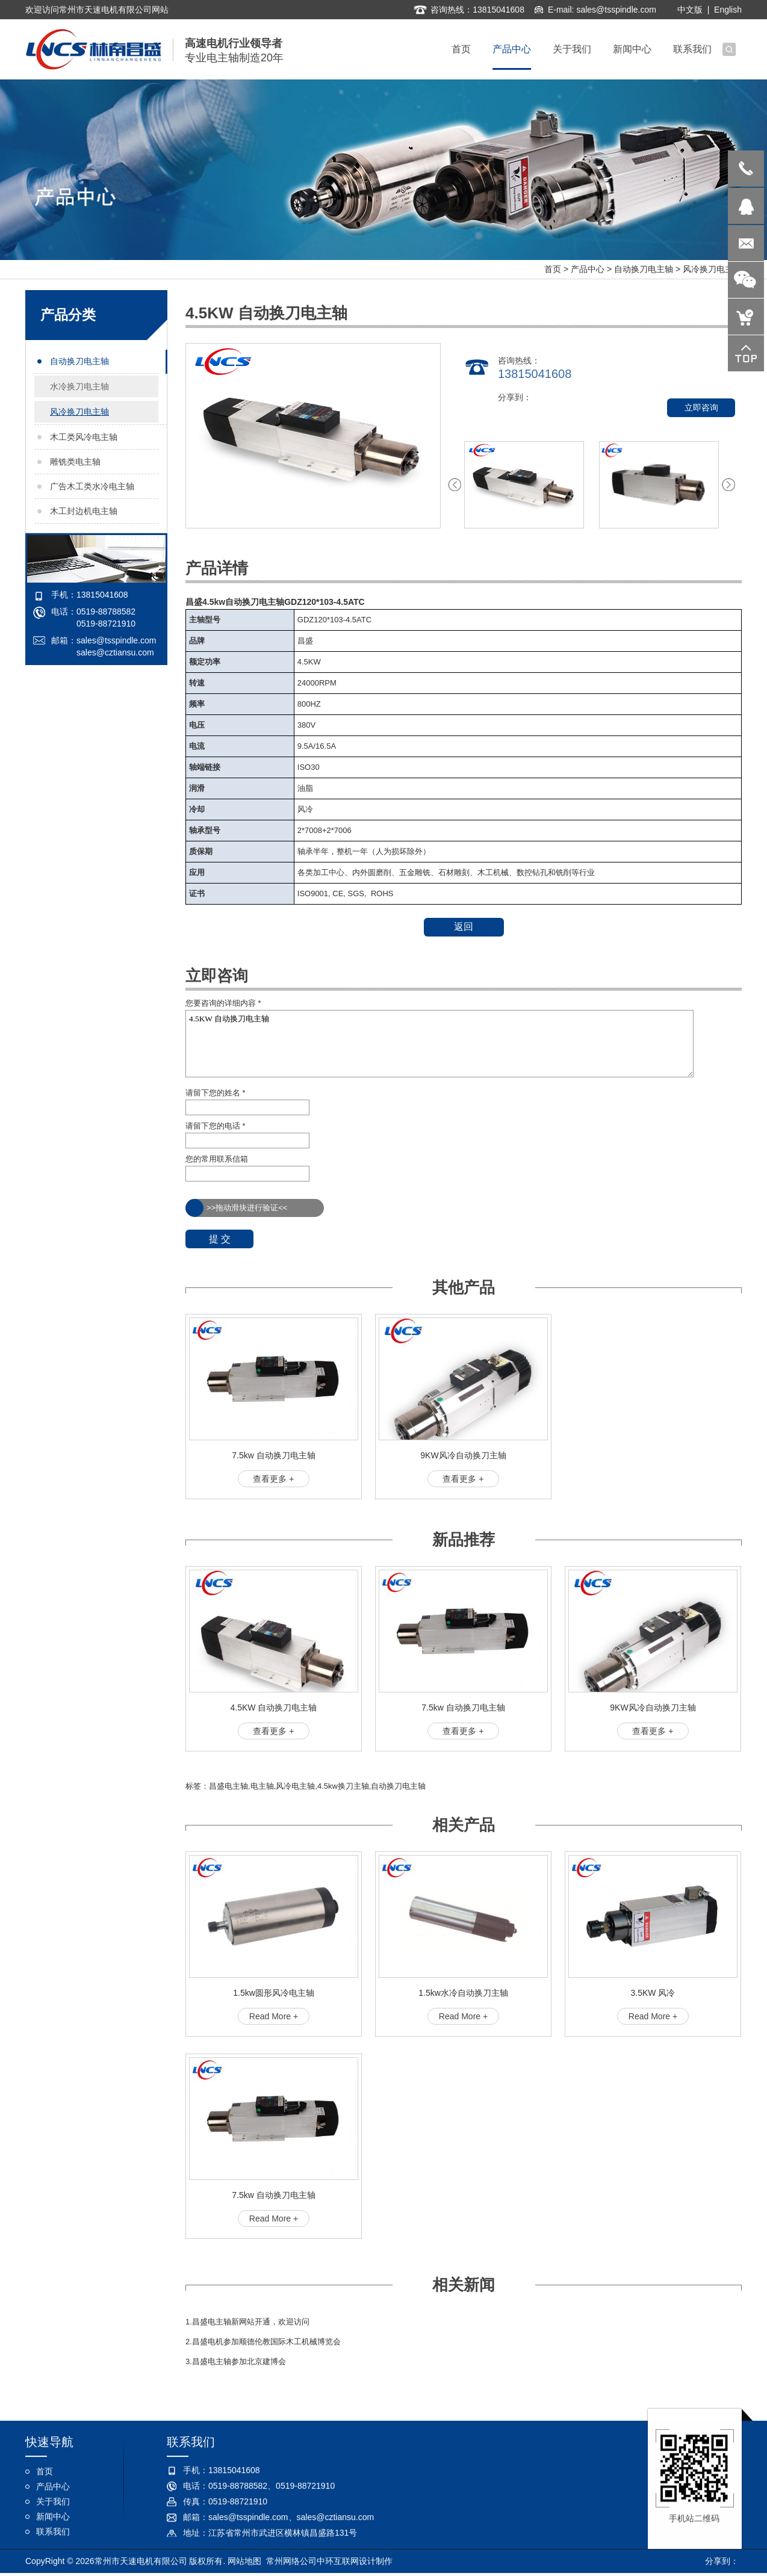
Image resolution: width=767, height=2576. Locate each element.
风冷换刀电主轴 (712, 269)
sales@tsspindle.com (616, 8)
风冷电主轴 (295, 1786)
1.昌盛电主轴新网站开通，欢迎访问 (247, 2321)
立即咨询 (701, 407)
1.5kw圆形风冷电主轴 (273, 1993)
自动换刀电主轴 (643, 269)
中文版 (690, 8)
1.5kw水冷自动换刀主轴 (463, 1993)
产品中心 (587, 269)
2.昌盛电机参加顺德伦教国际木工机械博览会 (263, 2341)
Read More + (273, 2016)
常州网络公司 (291, 2562)
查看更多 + (273, 1479)
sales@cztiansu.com (115, 652)
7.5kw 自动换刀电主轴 (273, 1455)
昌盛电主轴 (228, 1786)
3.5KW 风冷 (653, 1993)
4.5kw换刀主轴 (343, 1786)
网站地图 (244, 2562)
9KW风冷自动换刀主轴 (463, 1455)
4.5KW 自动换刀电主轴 (439, 1043)
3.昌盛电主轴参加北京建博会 (235, 2361)
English (728, 8)
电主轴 (262, 1786)
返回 (463, 926)
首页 (552, 269)
